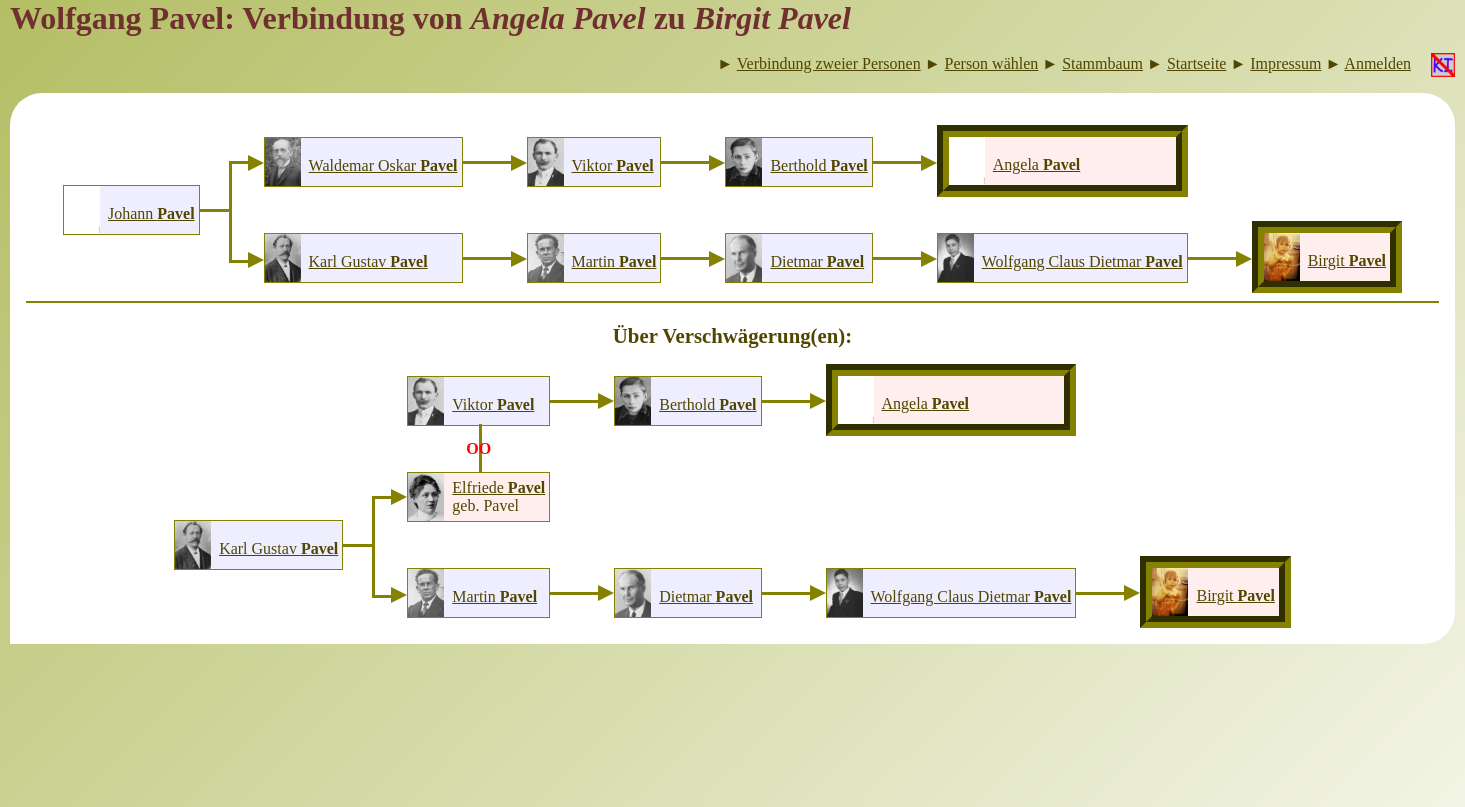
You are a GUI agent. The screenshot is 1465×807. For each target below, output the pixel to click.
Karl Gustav (368, 261)
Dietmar (817, 261)
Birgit (1347, 260)
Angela (1037, 164)
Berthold (818, 165)
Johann (151, 213)
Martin (614, 261)
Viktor (613, 165)
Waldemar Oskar (383, 165)
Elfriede (498, 487)
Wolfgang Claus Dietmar (1082, 261)
